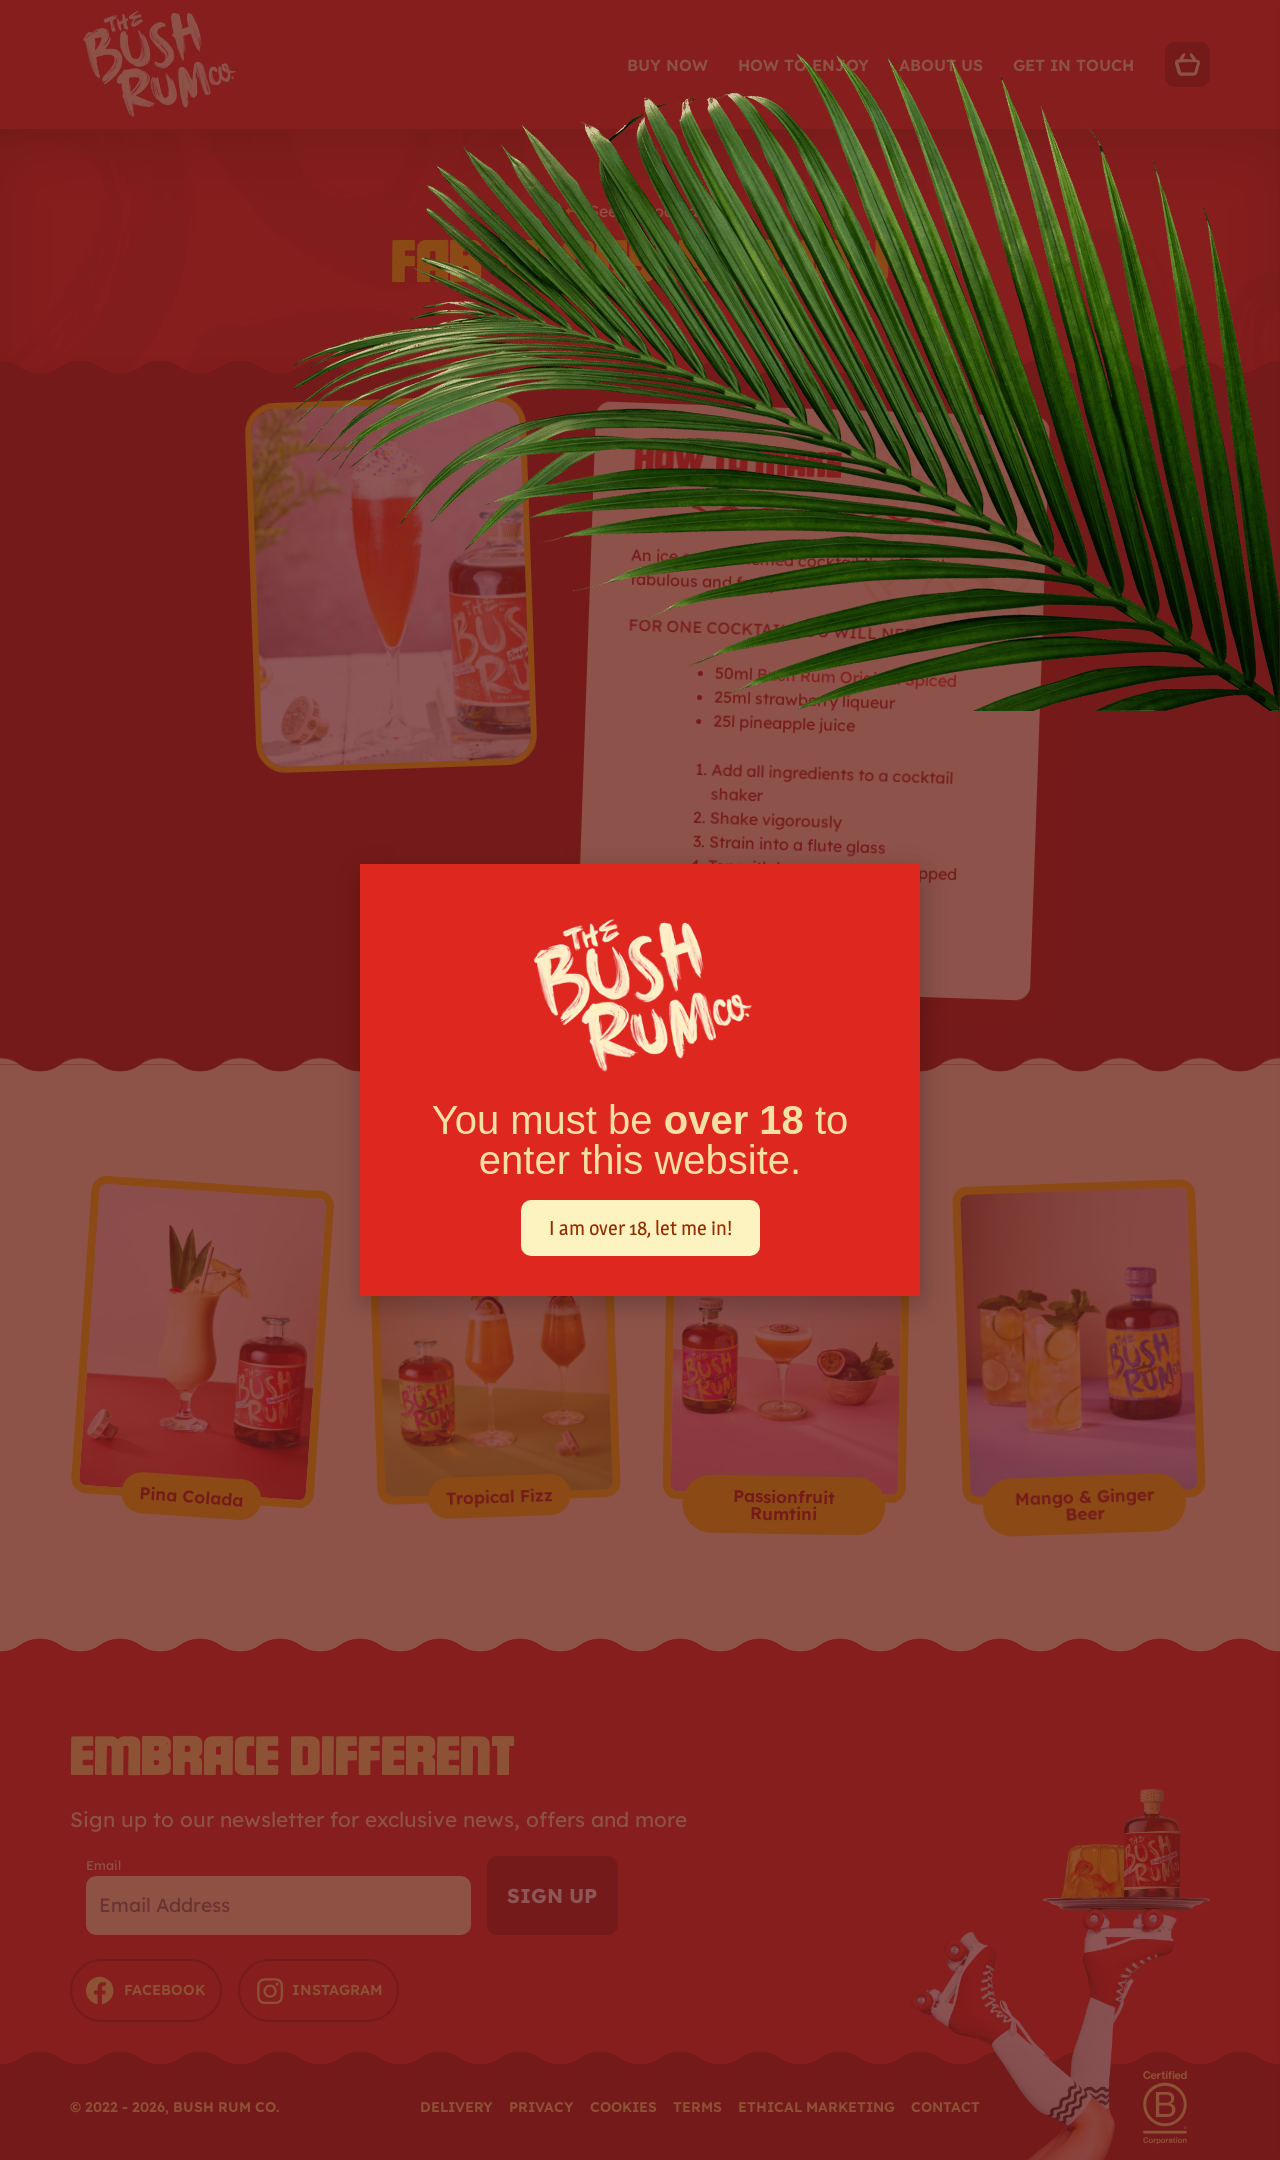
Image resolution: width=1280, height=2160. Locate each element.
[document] (640, 1080)
